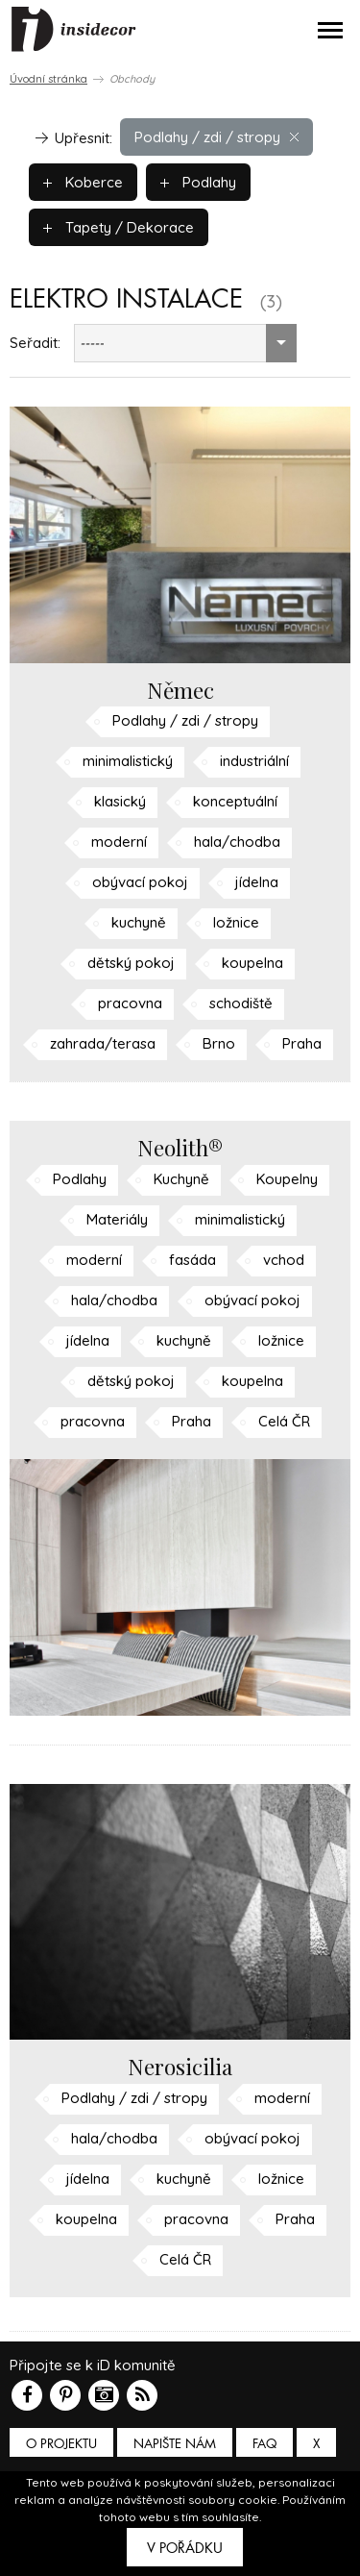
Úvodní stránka (48, 79)
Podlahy (198, 182)
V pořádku (185, 2548)
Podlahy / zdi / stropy (216, 137)
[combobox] (185, 343)
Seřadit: (35, 343)
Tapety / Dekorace (118, 227)
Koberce (83, 182)
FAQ (264, 2444)
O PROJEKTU (61, 2444)
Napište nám (174, 2444)
